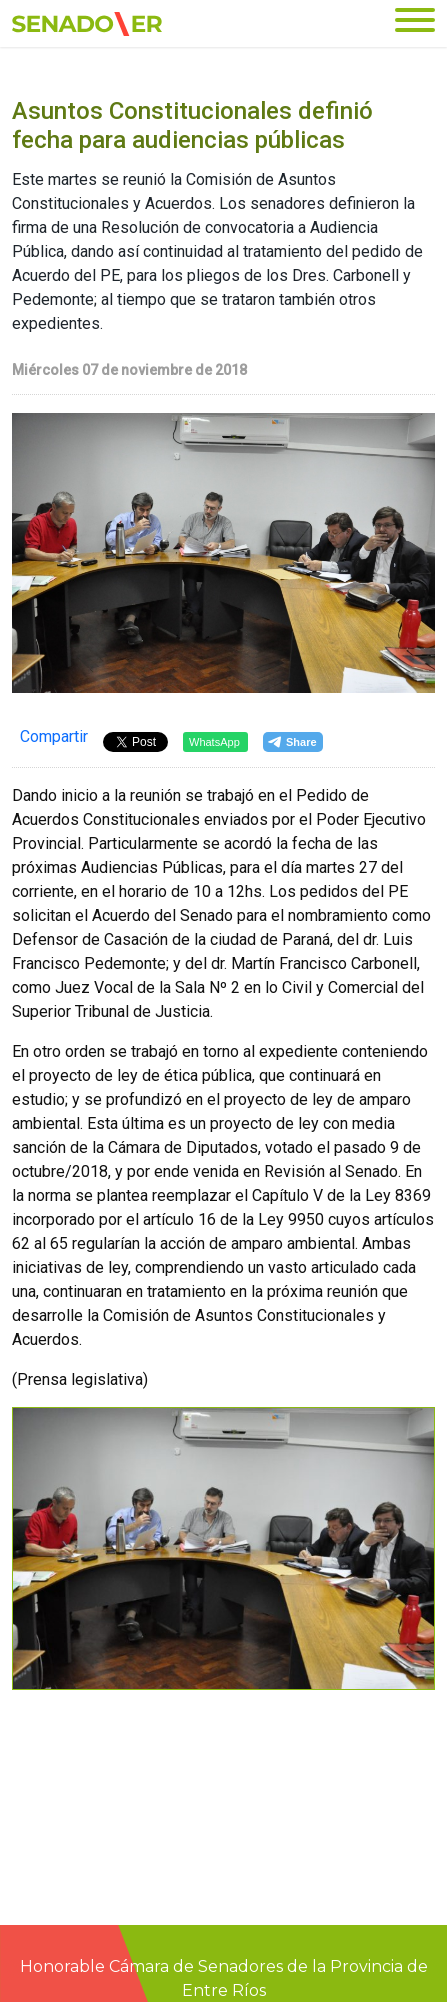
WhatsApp (214, 742)
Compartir (54, 736)
